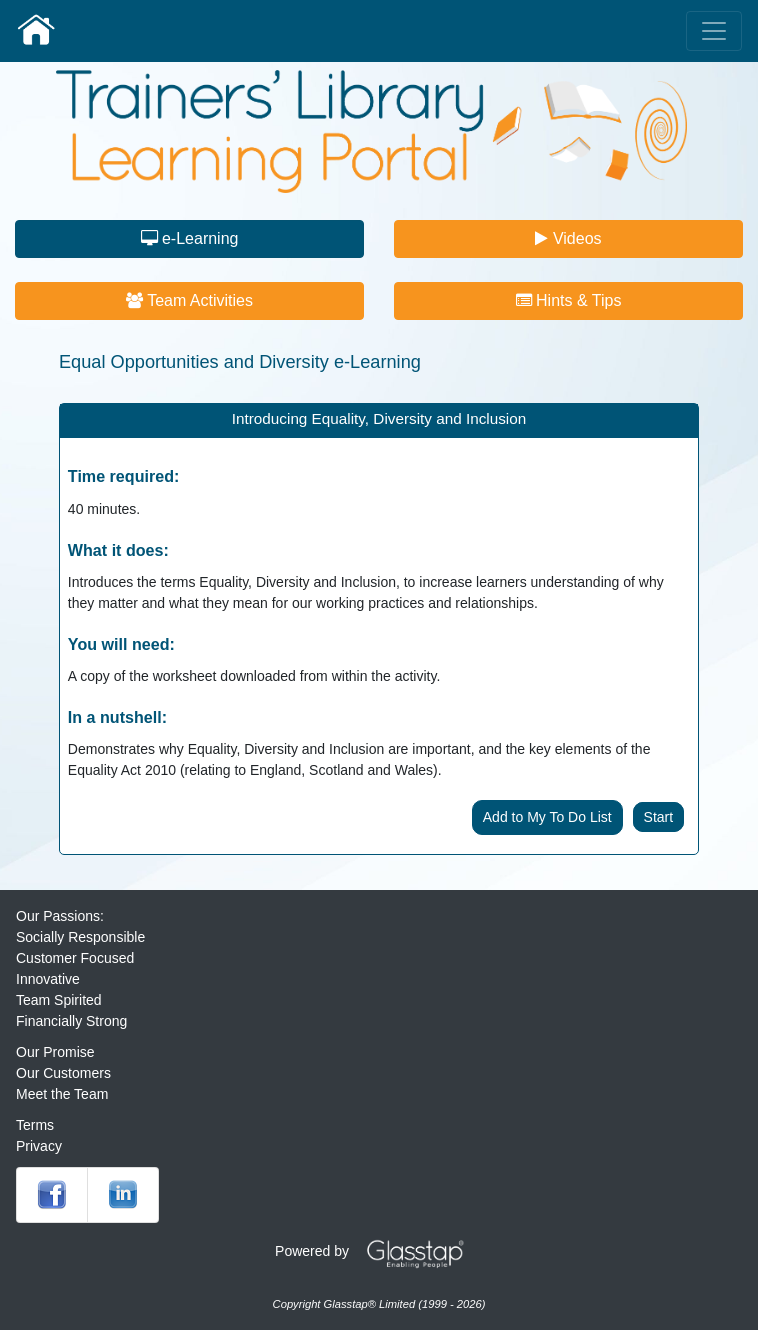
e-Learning (190, 238)
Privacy (39, 1146)
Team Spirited (59, 1000)
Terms (35, 1125)
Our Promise (55, 1052)
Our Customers (63, 1073)
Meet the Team (62, 1094)
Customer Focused (75, 958)
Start (659, 817)
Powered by (377, 1251)
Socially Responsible (80, 937)
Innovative (48, 979)
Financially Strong (71, 1021)
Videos (568, 238)
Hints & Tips (569, 300)
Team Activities (189, 300)
